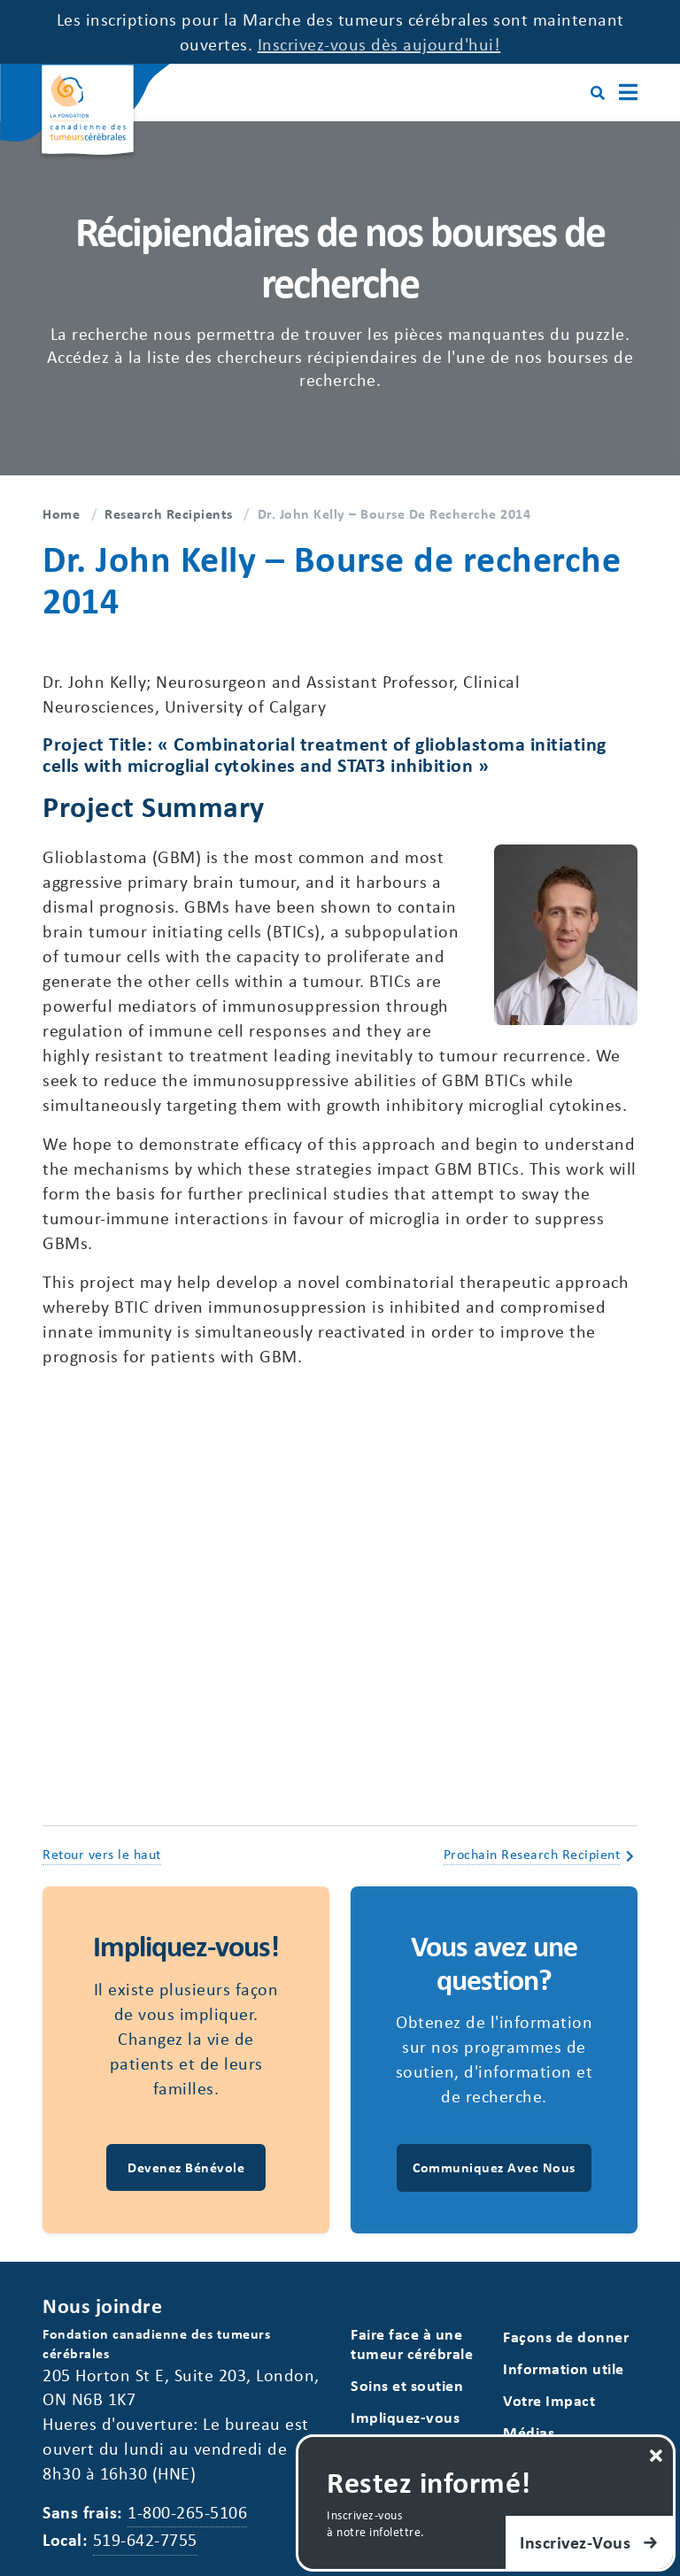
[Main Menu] (628, 92)
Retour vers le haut (101, 1853)
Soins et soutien (407, 2385)
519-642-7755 (145, 2539)
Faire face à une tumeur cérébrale (412, 2344)
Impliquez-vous (405, 2417)
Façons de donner (566, 2336)
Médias (528, 2432)
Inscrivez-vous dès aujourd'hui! (379, 44)
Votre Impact (549, 2400)
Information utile (563, 2368)
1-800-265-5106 (187, 2512)
